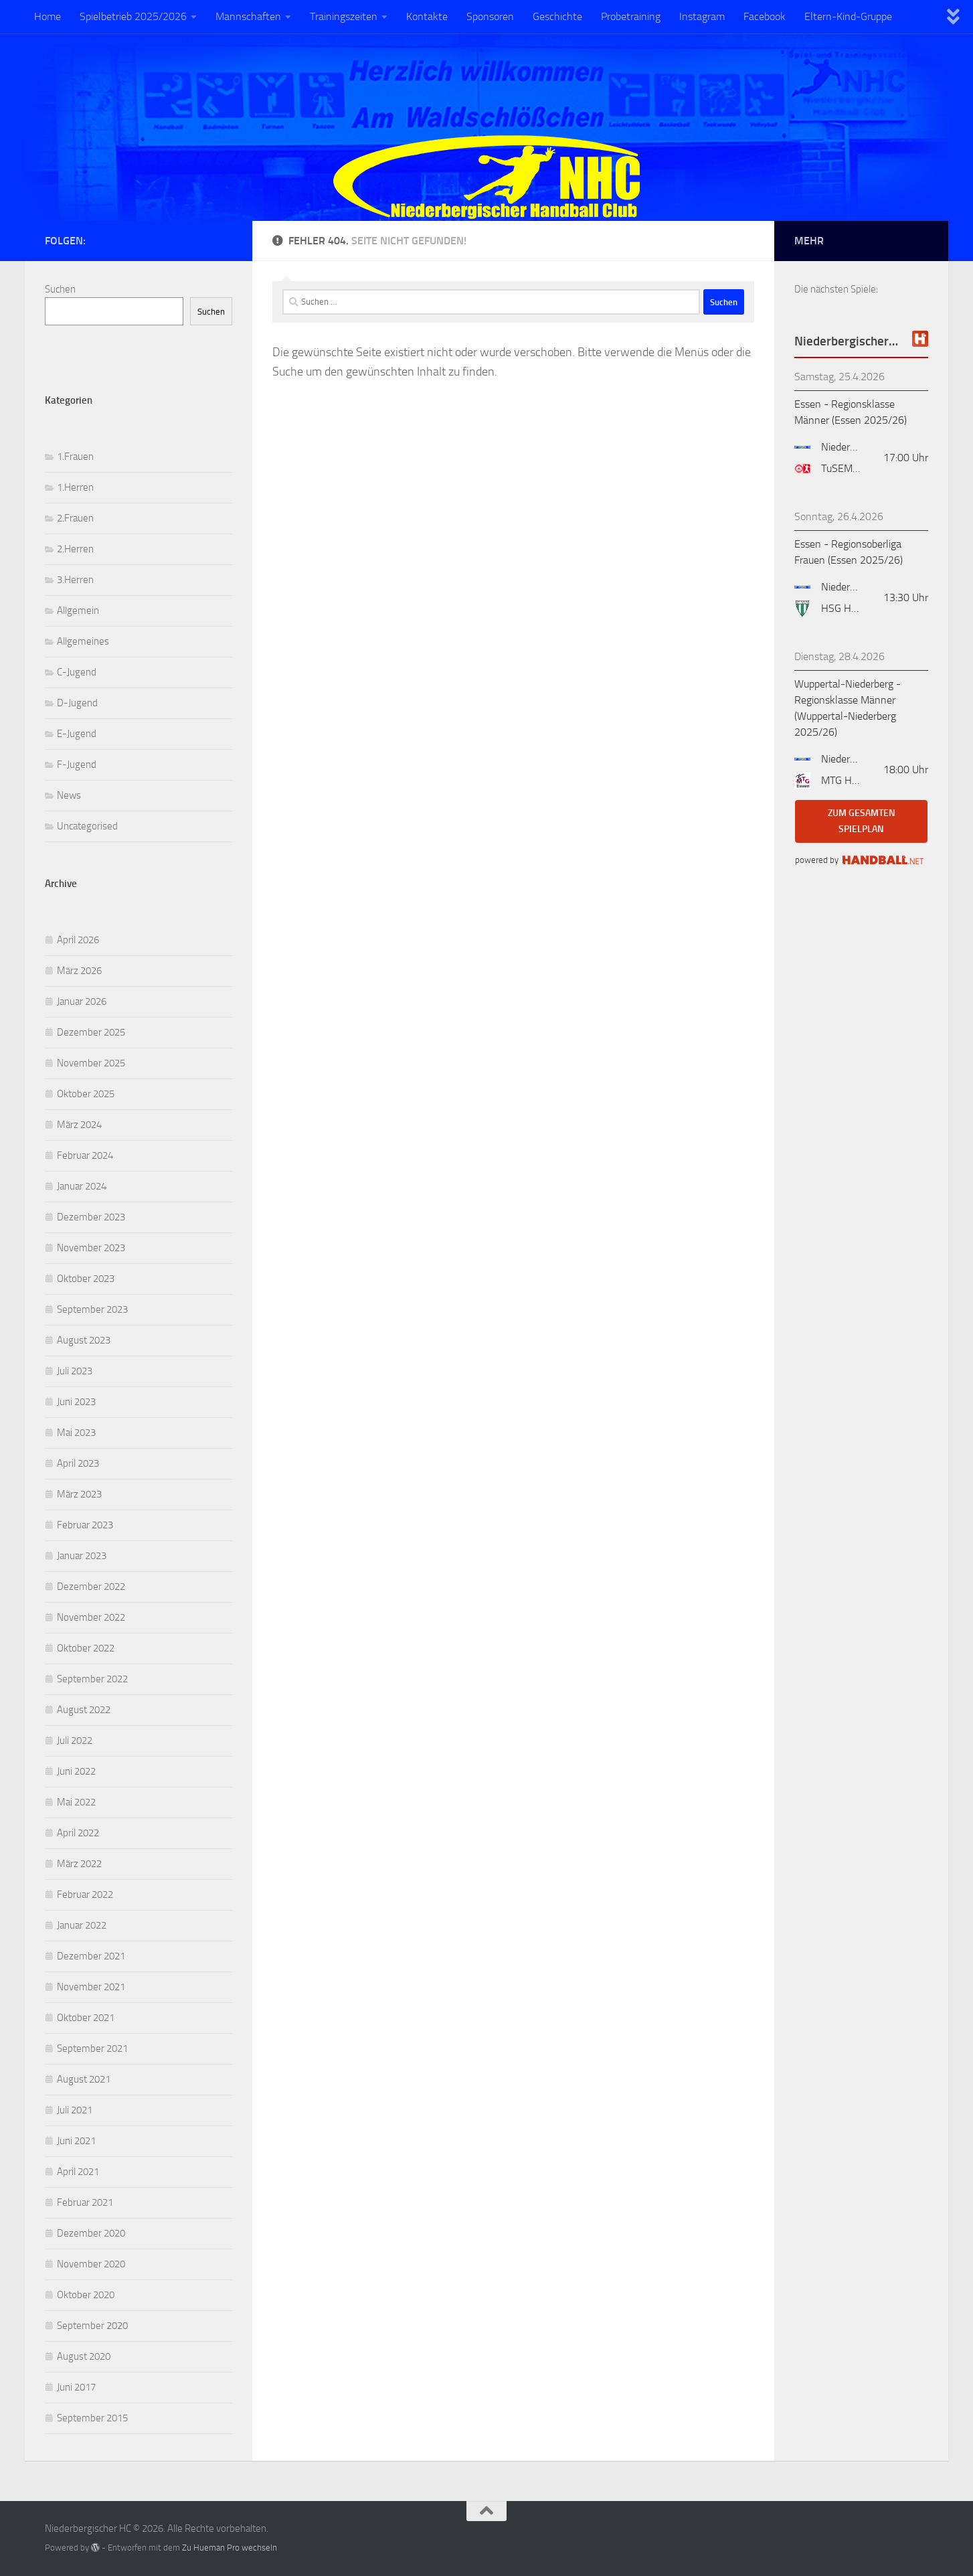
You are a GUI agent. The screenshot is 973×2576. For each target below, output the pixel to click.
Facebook (764, 16)
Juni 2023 (76, 1402)
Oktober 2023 (85, 1279)
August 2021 (83, 2079)
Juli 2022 (74, 1741)
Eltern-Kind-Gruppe (848, 16)
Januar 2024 (81, 1186)
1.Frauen (75, 457)
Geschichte (557, 16)
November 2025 (91, 1063)
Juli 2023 (74, 1371)
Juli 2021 (74, 2110)
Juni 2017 (76, 2387)
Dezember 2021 (91, 1956)
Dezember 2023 (91, 1217)
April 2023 (78, 1463)
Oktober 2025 (85, 1094)
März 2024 (79, 1125)
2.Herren (75, 549)
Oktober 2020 (85, 2295)
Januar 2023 (81, 1556)
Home (47, 16)
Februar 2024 (85, 1155)
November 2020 (91, 2264)
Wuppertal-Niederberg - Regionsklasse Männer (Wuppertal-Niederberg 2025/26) (847, 707)
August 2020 (83, 2356)
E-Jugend (76, 734)
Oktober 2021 (85, 2018)
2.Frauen (75, 518)
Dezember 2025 (91, 1032)
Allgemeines (83, 641)
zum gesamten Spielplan (861, 821)
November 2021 (91, 1987)
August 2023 (83, 1340)
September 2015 (92, 2418)
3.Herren (75, 580)
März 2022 (79, 1864)
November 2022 (91, 1617)
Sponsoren (490, 16)
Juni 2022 (76, 1771)
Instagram (702, 16)
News (69, 795)
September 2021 (92, 2048)
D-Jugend (77, 703)
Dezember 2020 (91, 2233)
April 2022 (78, 1833)
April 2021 (78, 2172)
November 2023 (91, 1248)
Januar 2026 (81, 1001)
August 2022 (83, 1710)
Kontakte (427, 16)
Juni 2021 (76, 2141)
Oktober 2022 (85, 1648)
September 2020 (92, 2326)
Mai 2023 (76, 1433)
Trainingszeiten (343, 16)
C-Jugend (76, 672)
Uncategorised (87, 826)
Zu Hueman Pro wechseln (229, 2548)
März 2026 (79, 971)
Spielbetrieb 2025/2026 (133, 16)
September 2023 (92, 1309)
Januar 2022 (81, 1925)
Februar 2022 (85, 1894)
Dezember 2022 (91, 1587)
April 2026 (78, 940)
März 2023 (79, 1494)
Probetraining (630, 16)
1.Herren (75, 487)
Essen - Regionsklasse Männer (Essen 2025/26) (850, 412)
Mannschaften (248, 16)
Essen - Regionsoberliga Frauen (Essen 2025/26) (848, 552)
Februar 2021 (85, 2202)
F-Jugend (76, 764)
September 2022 (92, 1679)
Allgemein (78, 611)
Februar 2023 (85, 1525)
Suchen (60, 289)
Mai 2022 (76, 1802)
